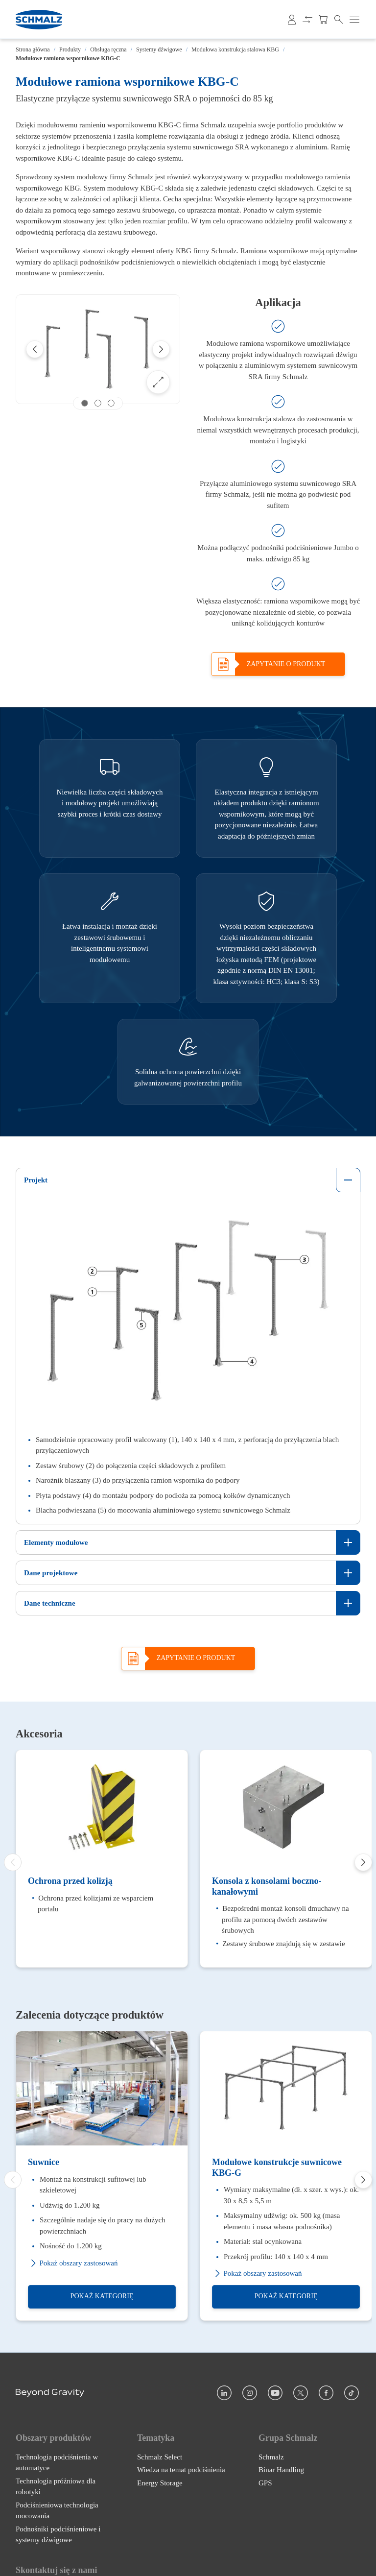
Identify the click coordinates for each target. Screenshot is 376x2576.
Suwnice (43, 2163)
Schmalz (271, 2458)
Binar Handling (281, 2471)
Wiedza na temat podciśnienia (181, 2471)
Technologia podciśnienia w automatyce (57, 2464)
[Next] (161, 349)
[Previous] (35, 349)
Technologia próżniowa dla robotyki (55, 2488)
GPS (265, 2484)
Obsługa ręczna (108, 49)
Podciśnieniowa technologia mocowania (57, 2512)
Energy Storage (160, 2484)
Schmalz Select (159, 2458)
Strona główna (33, 49)
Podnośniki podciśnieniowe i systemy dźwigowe (58, 2536)
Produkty (70, 49)
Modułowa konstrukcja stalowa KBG (235, 49)
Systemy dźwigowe (159, 49)
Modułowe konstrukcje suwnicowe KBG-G (277, 2169)
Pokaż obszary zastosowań (73, 2264)
